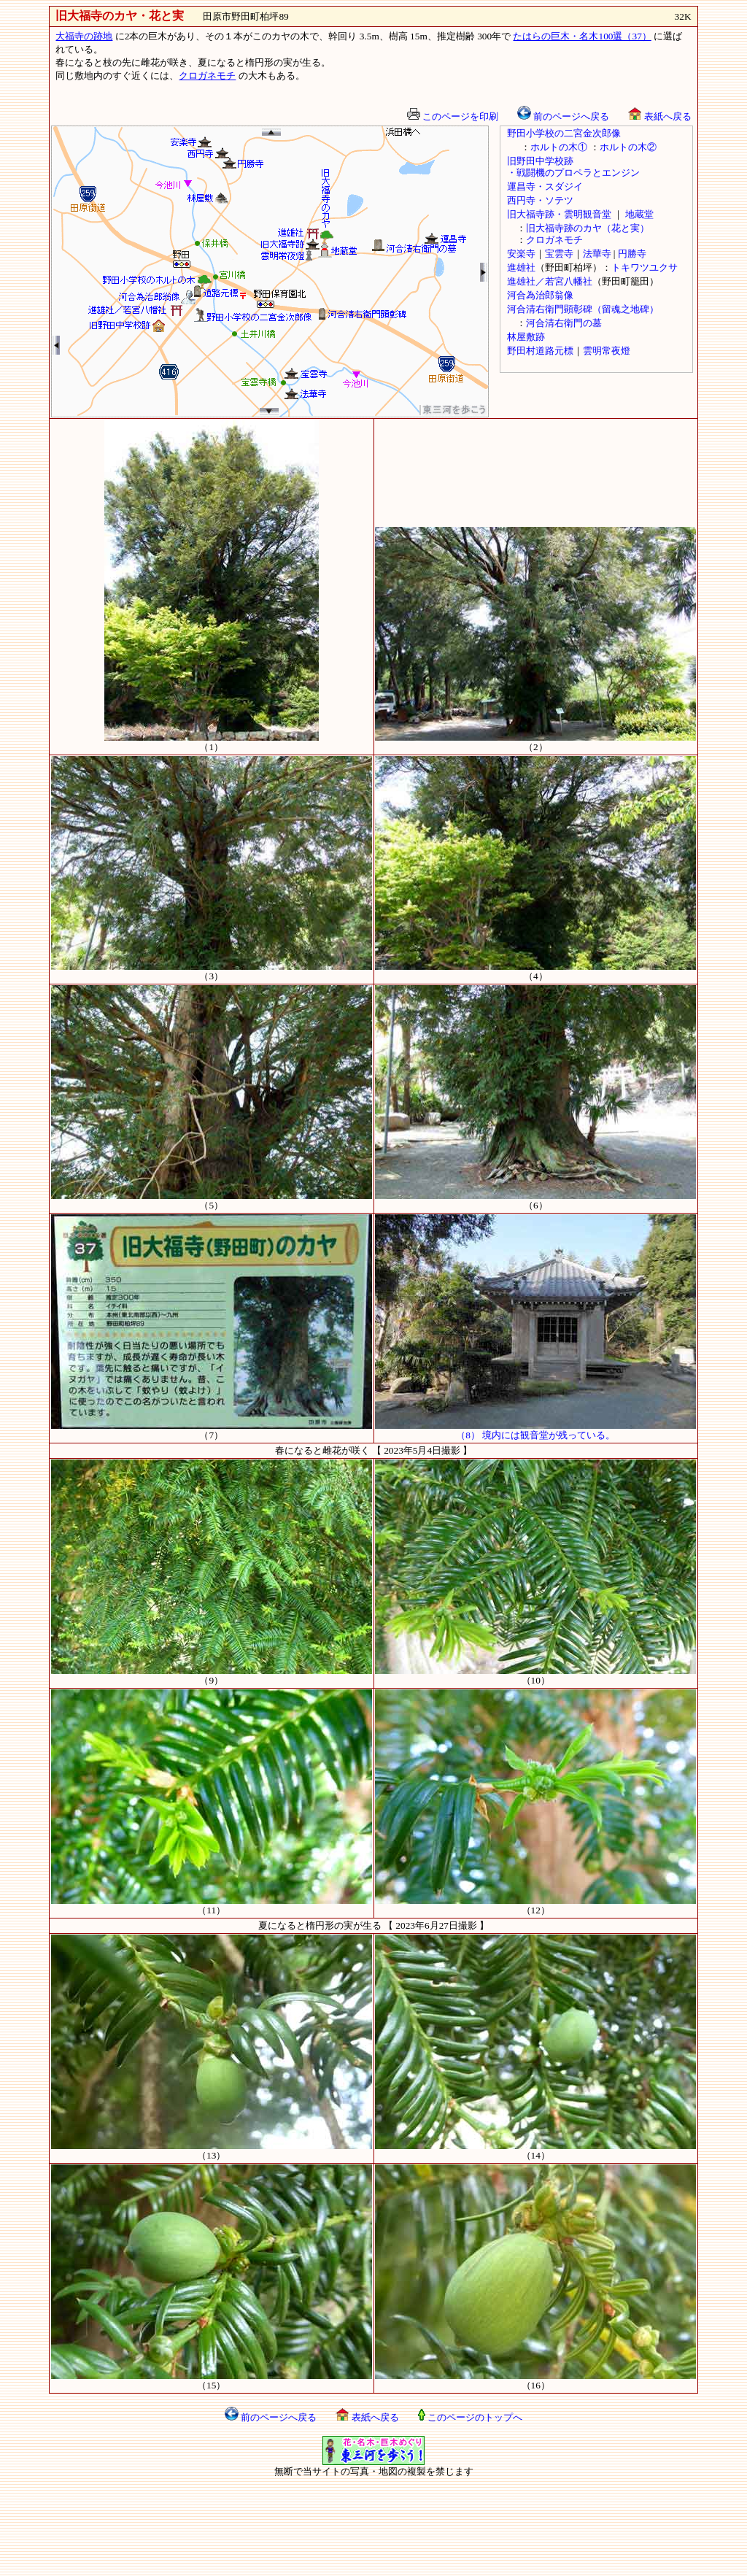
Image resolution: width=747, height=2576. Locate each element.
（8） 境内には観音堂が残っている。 (535, 1430)
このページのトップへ (470, 2417)
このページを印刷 (452, 116)
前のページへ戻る (563, 116)
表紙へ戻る (659, 116)
